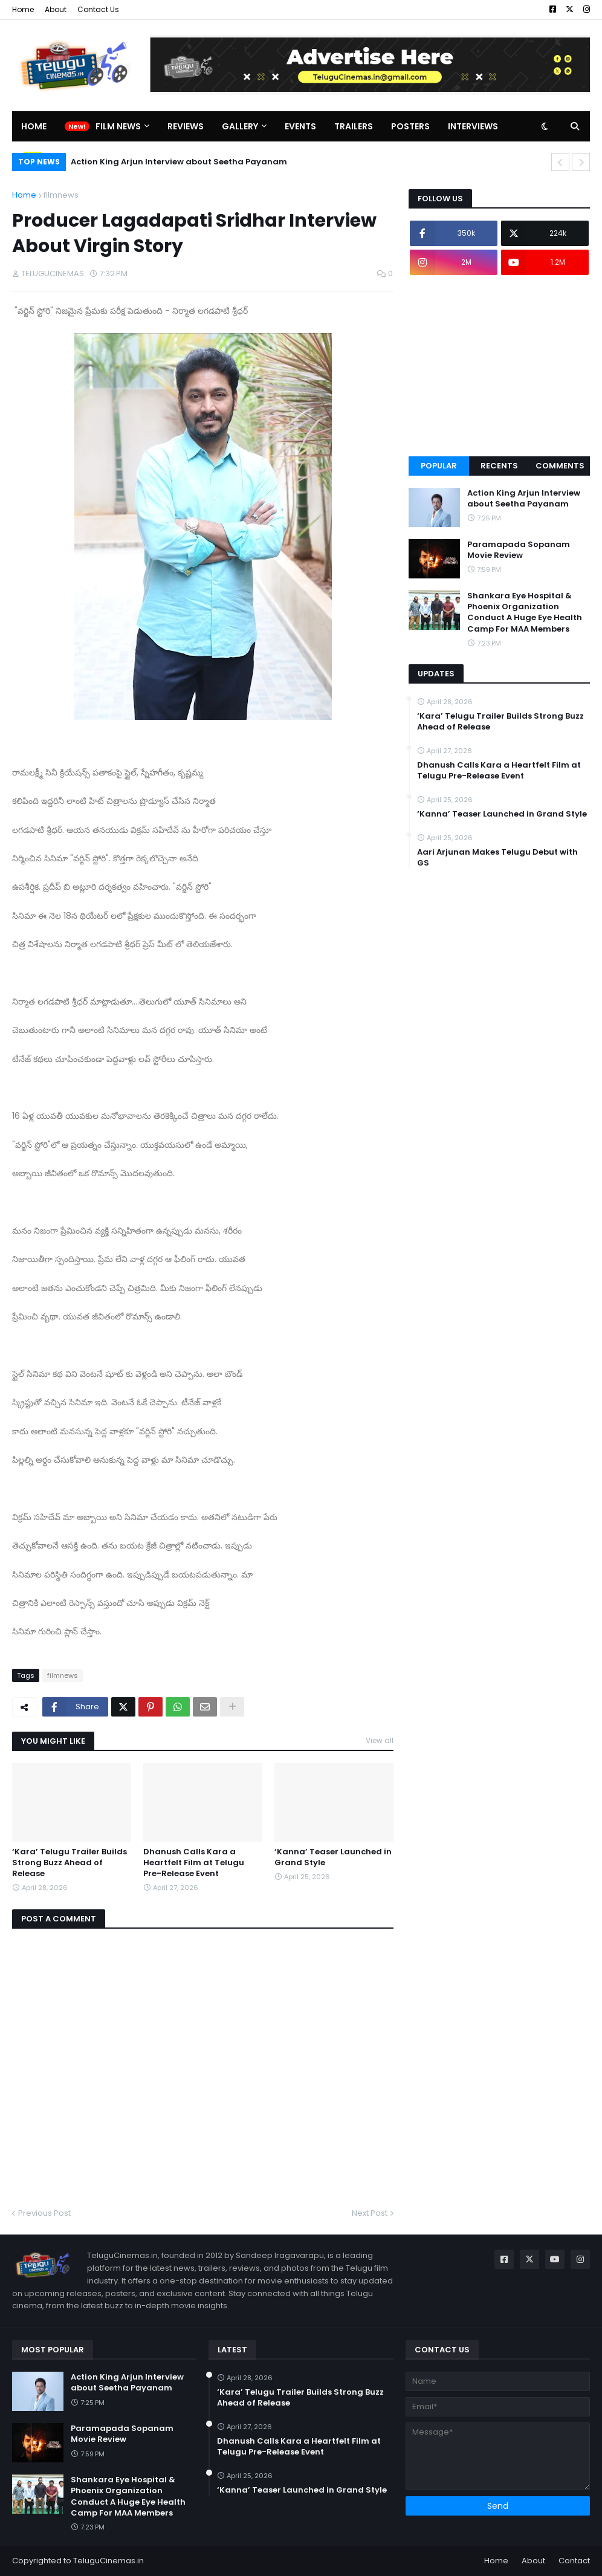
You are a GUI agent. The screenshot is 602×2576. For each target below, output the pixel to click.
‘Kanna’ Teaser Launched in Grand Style (333, 1857)
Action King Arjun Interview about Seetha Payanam (179, 161)
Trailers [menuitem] (353, 126)
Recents (499, 465)
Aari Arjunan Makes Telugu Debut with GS (497, 858)
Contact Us (98, 9)
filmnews (61, 195)
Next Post (369, 2213)
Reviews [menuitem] (185, 126)
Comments (560, 465)
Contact (574, 2560)
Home (23, 9)
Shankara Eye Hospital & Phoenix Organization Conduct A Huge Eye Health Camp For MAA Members (524, 613)
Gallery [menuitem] (240, 126)
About (55, 9)
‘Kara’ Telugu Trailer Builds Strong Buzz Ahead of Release (69, 1862)
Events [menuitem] (300, 126)
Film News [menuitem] (118, 126)
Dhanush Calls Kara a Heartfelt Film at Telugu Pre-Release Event (193, 1862)
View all (379, 1740)
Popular (439, 465)
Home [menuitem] (34, 126)
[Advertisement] (499, 365)
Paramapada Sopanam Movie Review (518, 550)
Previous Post (44, 2213)
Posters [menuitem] (410, 126)
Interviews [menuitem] (473, 126)
